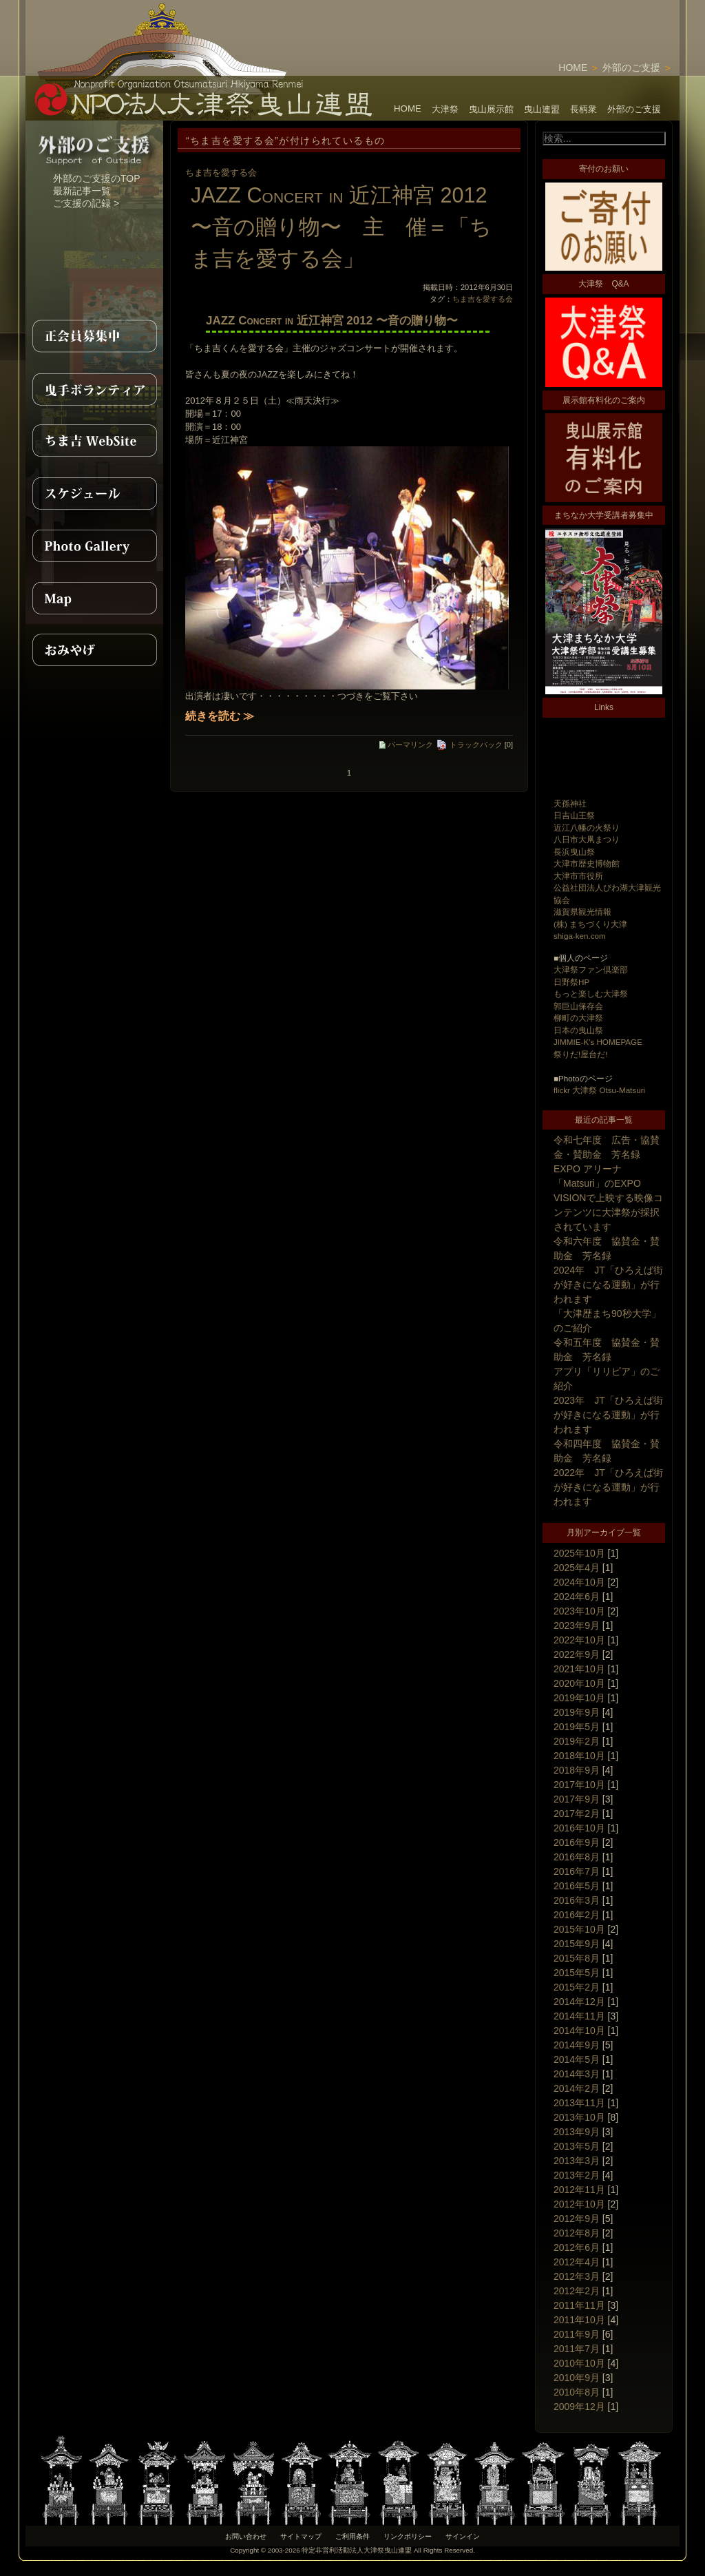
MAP (94, 598)
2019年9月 (577, 1712)
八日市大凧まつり (587, 839)
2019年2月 (577, 1741)
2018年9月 (577, 1770)
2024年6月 (577, 1596)
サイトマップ (301, 2536)
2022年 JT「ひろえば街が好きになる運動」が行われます (608, 1487)
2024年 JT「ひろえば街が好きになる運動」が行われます (608, 1285)
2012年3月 (577, 2276)
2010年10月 (579, 2363)
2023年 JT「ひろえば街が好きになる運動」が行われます (608, 1415)
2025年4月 (577, 1567)
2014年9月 (577, 2044)
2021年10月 (579, 1668)
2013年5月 (577, 2146)
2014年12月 (579, 2001)
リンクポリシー (407, 2536)
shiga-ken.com (580, 935)
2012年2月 (577, 2290)
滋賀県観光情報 (582, 911)
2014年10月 (579, 2030)
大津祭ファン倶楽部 (591, 969)
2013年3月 (577, 2160)
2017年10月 (579, 1784)
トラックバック (469, 744)
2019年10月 (579, 1697)
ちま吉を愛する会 (221, 172)
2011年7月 (577, 2348)
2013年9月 (577, 2131)
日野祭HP (571, 981)
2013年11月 (579, 2102)
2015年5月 (577, 1972)
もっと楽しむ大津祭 (591, 993)
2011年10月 (579, 2319)
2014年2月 (577, 2088)
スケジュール (94, 493)
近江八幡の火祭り (587, 827)
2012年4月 (577, 2261)
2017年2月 (577, 1813)
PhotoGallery (94, 545)
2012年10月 (579, 2204)
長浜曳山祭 (574, 851)
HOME (572, 67)
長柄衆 (583, 109)
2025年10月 (579, 1553)
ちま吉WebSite (94, 441)
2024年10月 (579, 1582)
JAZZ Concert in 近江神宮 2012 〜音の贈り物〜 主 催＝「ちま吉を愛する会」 (341, 226)
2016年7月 (577, 1871)
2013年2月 (577, 2175)
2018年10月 (579, 1755)
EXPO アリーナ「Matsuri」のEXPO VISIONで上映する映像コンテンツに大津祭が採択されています (608, 1197)
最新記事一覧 (82, 190)
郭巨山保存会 (578, 1005)
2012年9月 (577, 2218)
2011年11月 (579, 2305)
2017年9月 (577, 1799)
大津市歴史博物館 (587, 863)
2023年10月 (579, 1611)
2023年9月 (577, 1625)
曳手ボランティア (94, 388)
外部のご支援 (631, 67)
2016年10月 (579, 1828)
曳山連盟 (542, 109)
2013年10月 (579, 2117)
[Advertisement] (518, 20)
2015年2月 (577, 1987)
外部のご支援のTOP (96, 178)
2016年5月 (577, 1885)
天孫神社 (570, 803)
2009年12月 (579, 2406)
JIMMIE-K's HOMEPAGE (598, 1041)
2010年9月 (577, 2377)
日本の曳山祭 (578, 1030)
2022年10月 (579, 1639)
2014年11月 (579, 2016)
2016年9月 (577, 1842)
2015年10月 (579, 1929)
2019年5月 (577, 1726)
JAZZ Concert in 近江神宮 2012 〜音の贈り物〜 (332, 320)
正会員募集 (94, 336)
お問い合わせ (245, 2536)
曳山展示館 (491, 109)
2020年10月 (579, 1683)
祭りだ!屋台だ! (580, 1054)
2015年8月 (577, 1958)
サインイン (462, 2536)
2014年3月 (577, 2073)
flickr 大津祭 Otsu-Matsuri (599, 1090)
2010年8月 (577, 2392)
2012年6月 (577, 2247)
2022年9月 (577, 1654)
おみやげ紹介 (94, 650)
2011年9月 (577, 2334)
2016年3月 (577, 1900)
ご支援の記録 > (86, 203)
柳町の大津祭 (578, 1017)
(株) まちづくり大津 (590, 924)
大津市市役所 (578, 875)
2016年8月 (577, 1856)
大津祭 (445, 109)
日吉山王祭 (574, 815)
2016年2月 (577, 1914)
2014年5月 (577, 2059)
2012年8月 (577, 2233)
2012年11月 (579, 2189)
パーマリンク (406, 744)
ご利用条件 (352, 2536)
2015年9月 (577, 1943)
